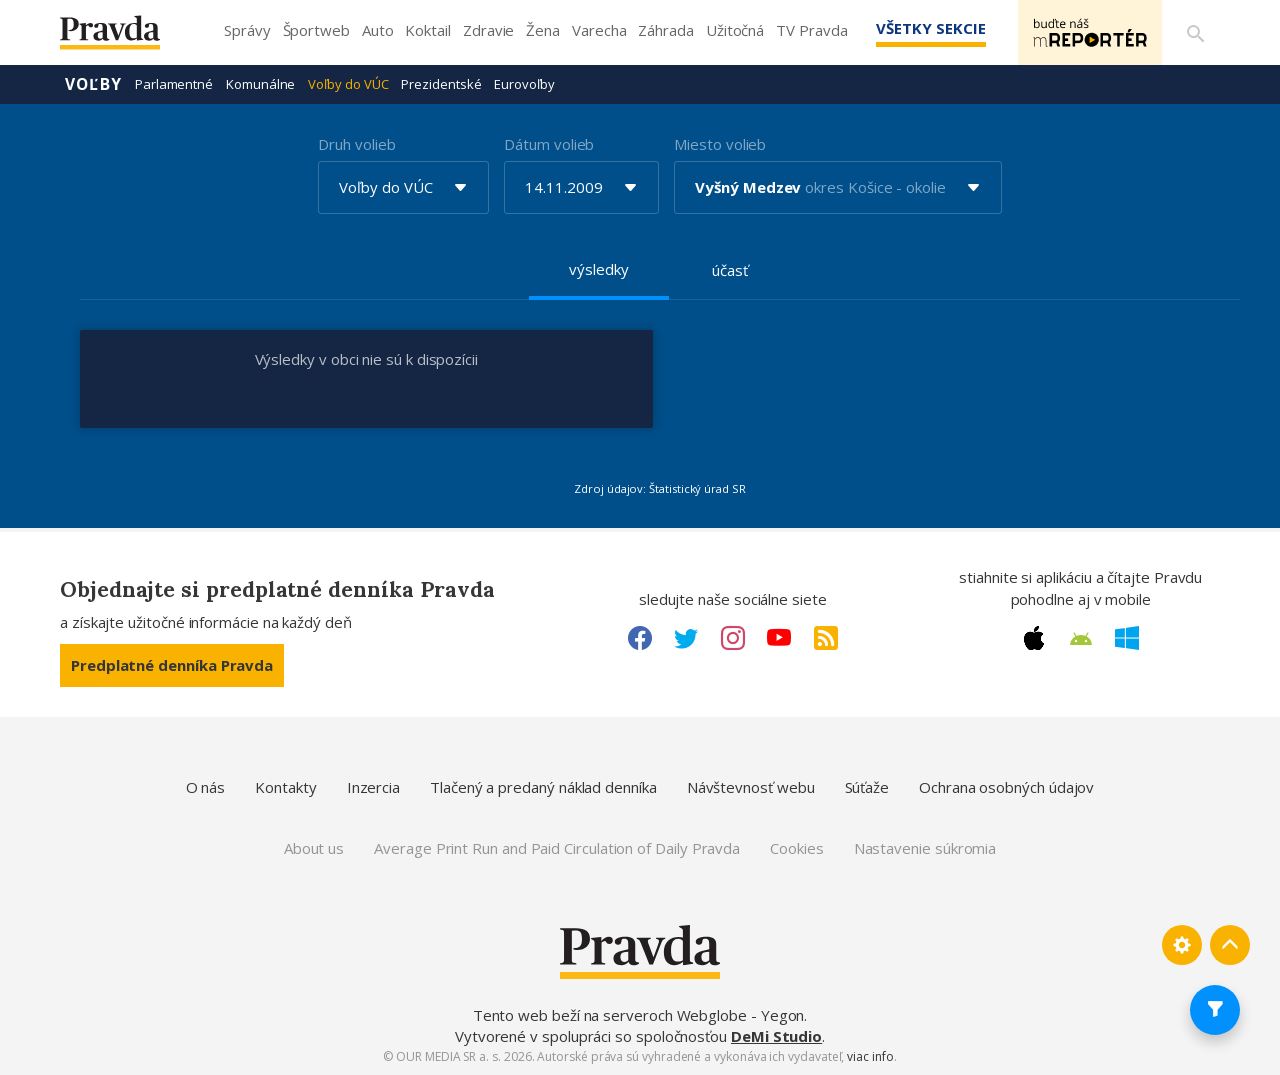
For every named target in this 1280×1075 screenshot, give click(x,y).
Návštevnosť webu (751, 787)
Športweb (316, 30)
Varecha (599, 30)
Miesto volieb (720, 144)
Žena (543, 30)
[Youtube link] (779, 638)
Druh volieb (356, 144)
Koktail (427, 30)
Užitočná (735, 30)
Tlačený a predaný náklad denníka (543, 787)
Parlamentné (174, 84)
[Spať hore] (1230, 945)
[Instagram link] (733, 638)
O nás (206, 787)
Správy (247, 30)
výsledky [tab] (598, 269)
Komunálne (260, 84)
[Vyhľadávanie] (1196, 33)
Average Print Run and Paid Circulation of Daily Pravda (557, 848)
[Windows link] (1127, 638)
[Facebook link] (640, 638)
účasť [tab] (730, 270)
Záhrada (665, 30)
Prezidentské (441, 84)
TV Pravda (811, 30)
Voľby (93, 84)
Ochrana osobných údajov (1006, 787)
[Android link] (1081, 639)
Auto (378, 30)
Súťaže (867, 787)
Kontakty (285, 787)
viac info (870, 1056)
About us (314, 848)
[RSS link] (826, 638)
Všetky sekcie (929, 28)
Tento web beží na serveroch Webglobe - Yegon (639, 1015)
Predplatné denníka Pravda (172, 665)
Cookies (796, 848)
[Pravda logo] (125, 37)
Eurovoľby (524, 84)
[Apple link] (1034, 638)
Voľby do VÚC (348, 84)
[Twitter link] (686, 638)
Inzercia (373, 787)
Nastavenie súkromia (925, 848)
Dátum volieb (549, 144)
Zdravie (488, 30)
